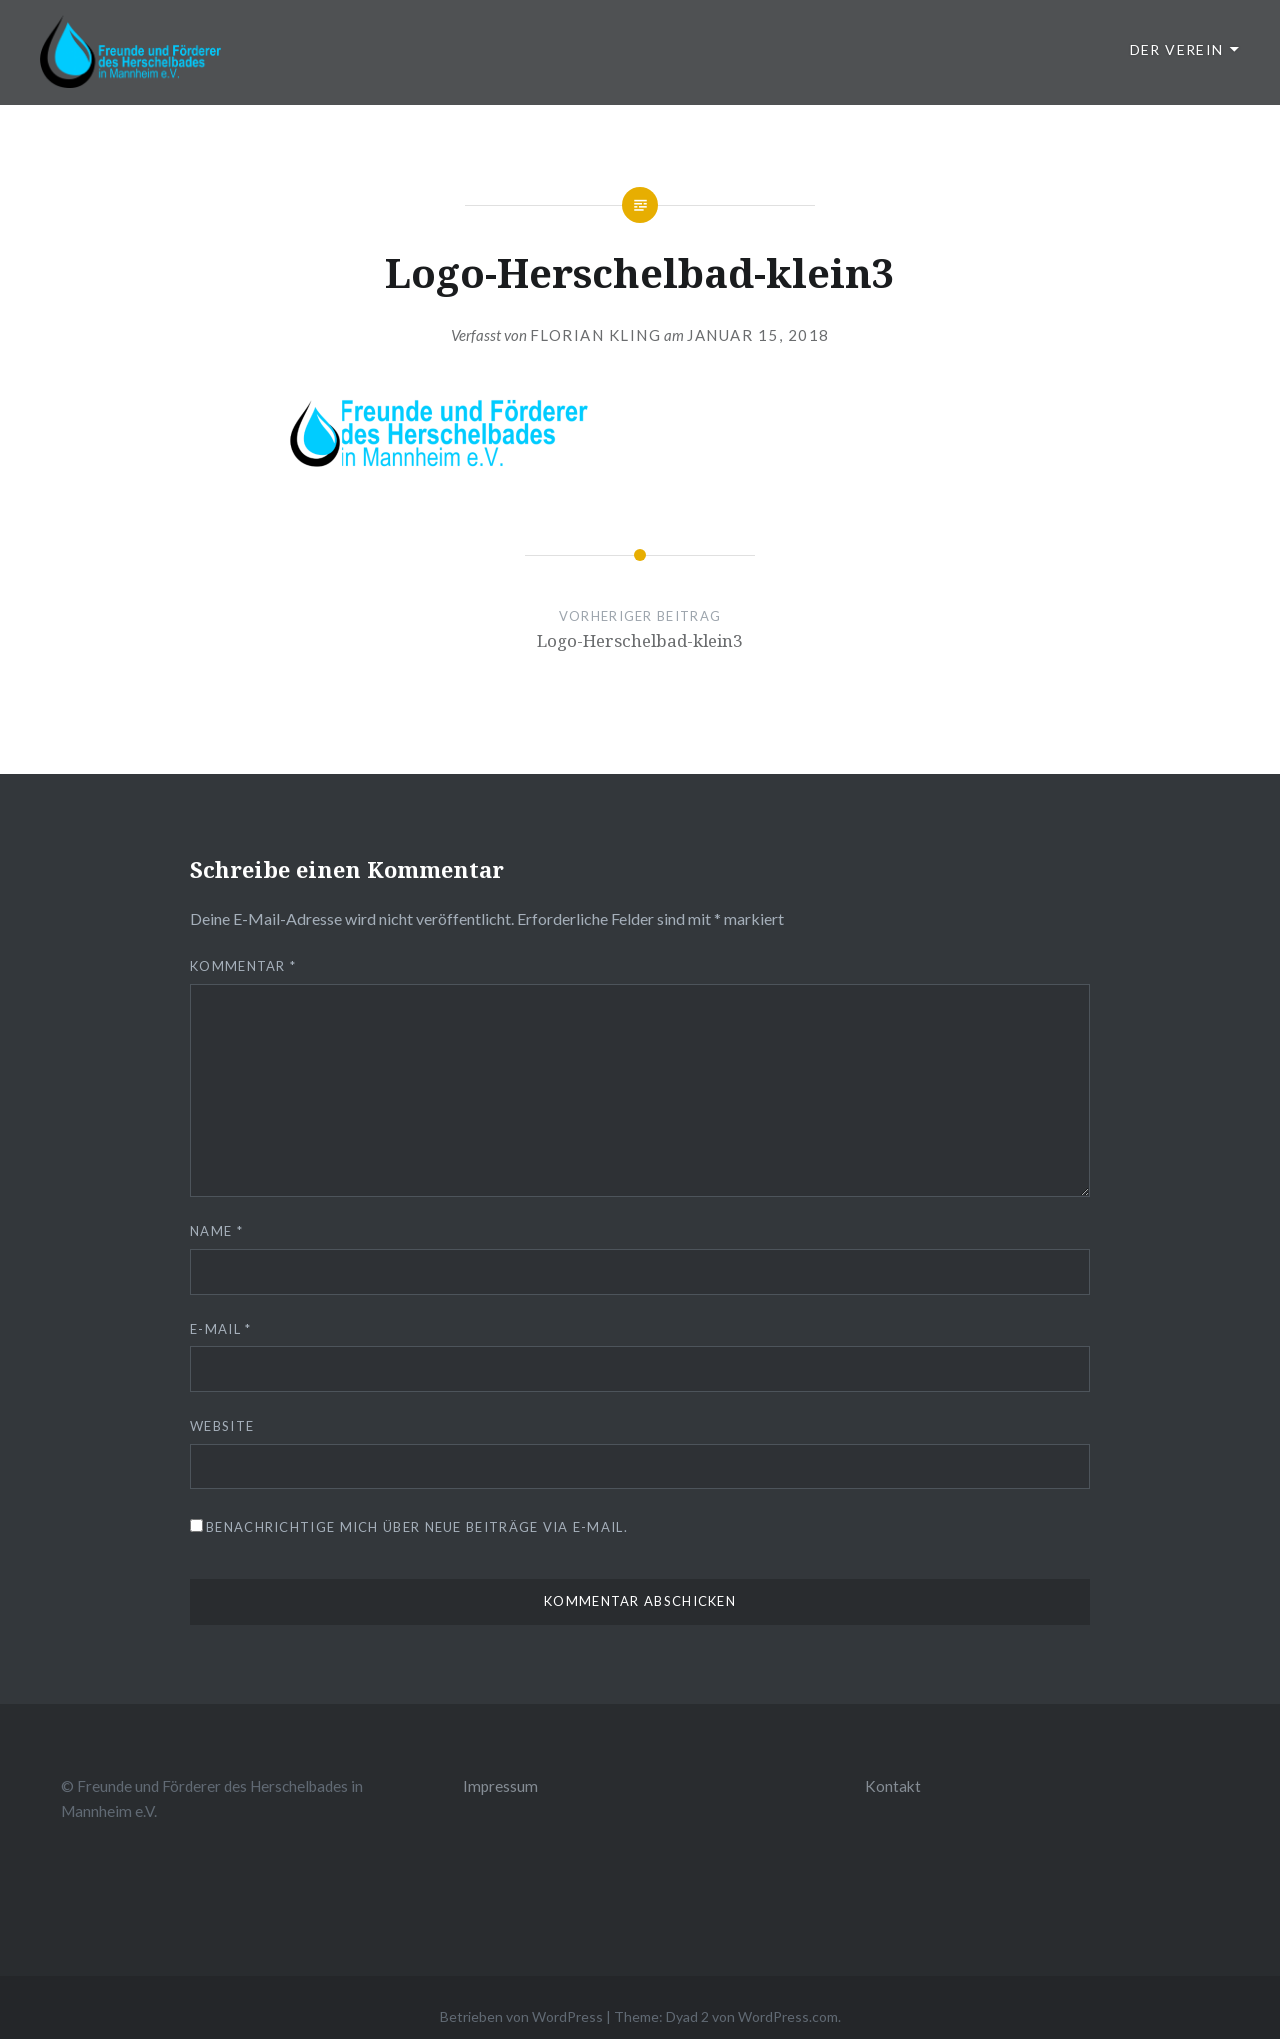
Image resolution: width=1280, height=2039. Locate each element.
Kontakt (893, 1786)
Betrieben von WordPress (521, 2016)
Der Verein (1177, 49)
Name (216, 1231)
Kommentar (243, 966)
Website (222, 1426)
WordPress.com (788, 2016)
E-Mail (220, 1329)
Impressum (500, 1786)
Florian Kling (596, 335)
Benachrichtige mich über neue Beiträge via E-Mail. (417, 1527)
